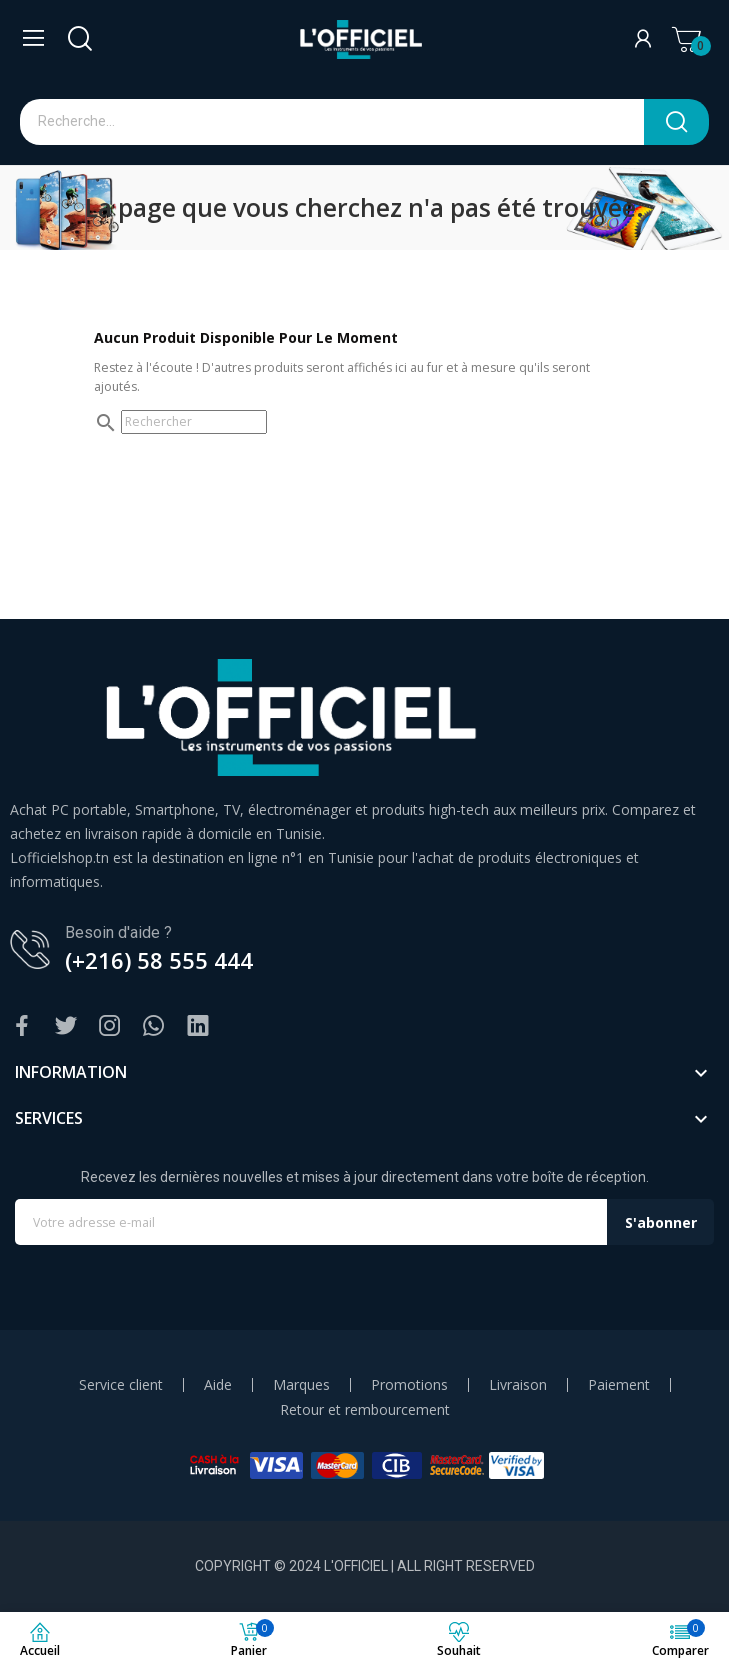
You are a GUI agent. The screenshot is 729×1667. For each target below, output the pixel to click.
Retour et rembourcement (365, 1410)
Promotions (409, 1385)
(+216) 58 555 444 (159, 960)
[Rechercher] (194, 422)
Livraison (518, 1385)
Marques (301, 1385)
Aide (218, 1385)
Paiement (619, 1385)
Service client (121, 1385)
